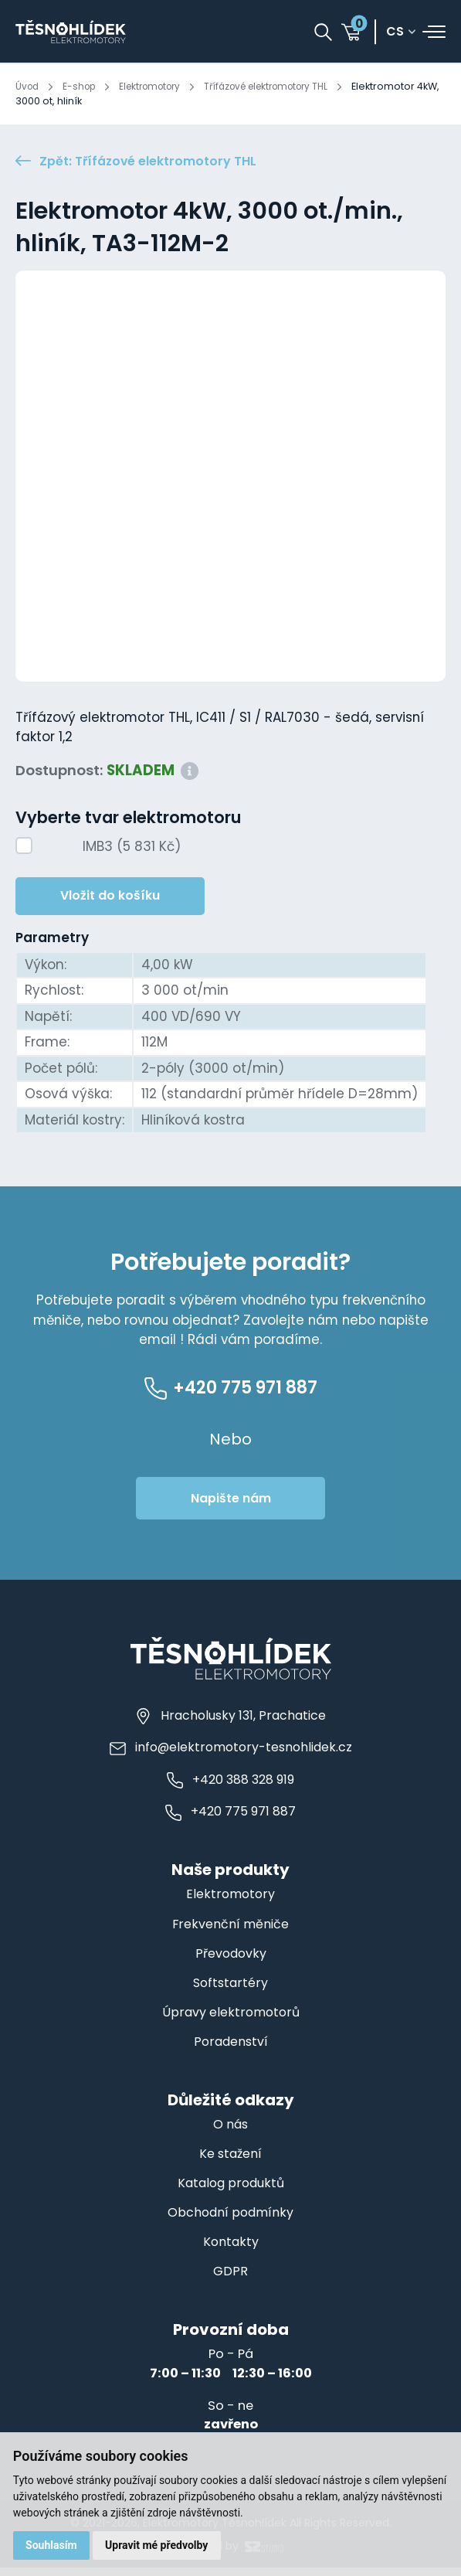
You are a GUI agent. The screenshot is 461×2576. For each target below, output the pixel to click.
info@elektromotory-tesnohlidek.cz (231, 1756)
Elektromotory (158, 86)
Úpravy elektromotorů (230, 2021)
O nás (231, 2133)
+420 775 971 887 (231, 1820)
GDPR (230, 2280)
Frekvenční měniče (230, 1932)
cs (395, 32)
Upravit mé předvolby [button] (158, 2545)
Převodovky (230, 1962)
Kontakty (230, 2250)
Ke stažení (231, 2162)
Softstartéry (231, 1991)
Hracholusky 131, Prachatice (230, 1724)
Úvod (28, 86)
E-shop (82, 86)
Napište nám (231, 1507)
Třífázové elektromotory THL (286, 86)
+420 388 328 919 (230, 1788)
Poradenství (230, 2050)
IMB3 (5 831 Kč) (132, 848)
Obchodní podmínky (230, 2221)
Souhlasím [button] (52, 2545)
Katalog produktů (230, 2191)
